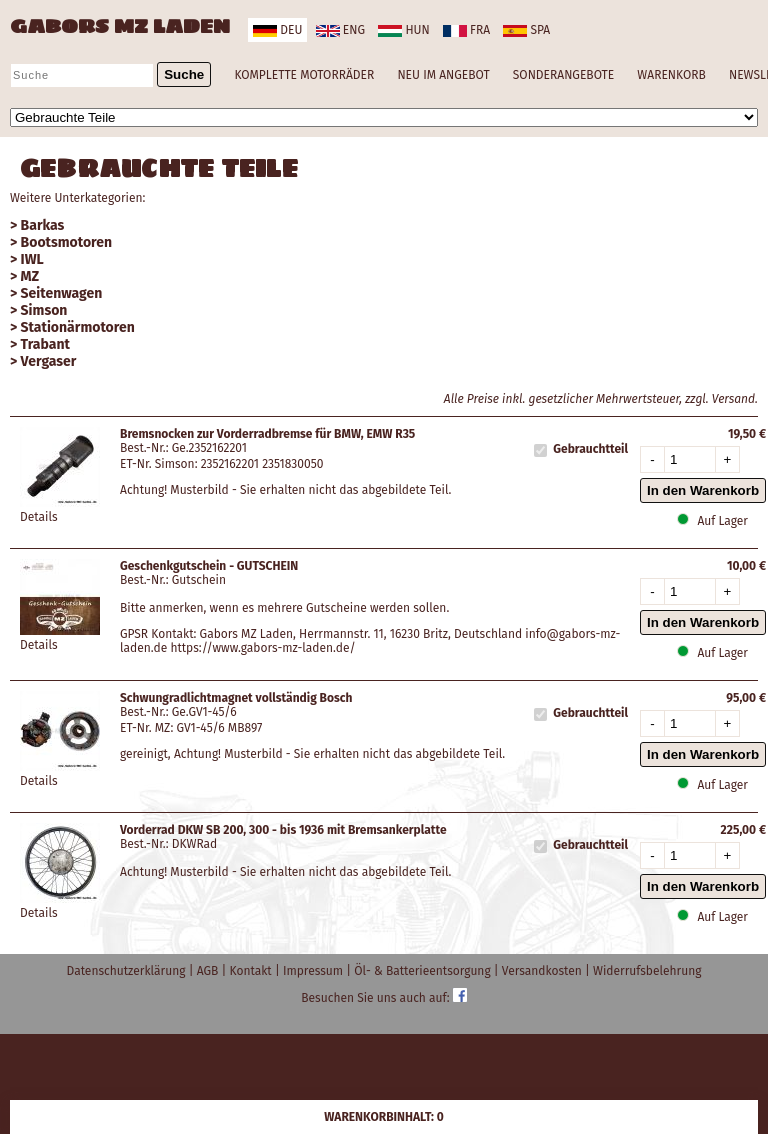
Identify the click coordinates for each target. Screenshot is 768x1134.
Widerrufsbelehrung (647, 971)
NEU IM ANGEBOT (443, 75)
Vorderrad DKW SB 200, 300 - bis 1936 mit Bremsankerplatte (283, 830)
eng (340, 30)
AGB (209, 971)
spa (526, 30)
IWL (32, 259)
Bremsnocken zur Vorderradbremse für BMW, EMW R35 (267, 434)
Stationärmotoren (78, 327)
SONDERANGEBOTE (563, 75)
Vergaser (49, 361)
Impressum (314, 971)
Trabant (45, 344)
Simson (44, 310)
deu (277, 30)
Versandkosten (543, 971)
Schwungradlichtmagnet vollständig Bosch (236, 698)
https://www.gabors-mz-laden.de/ (262, 648)
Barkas (43, 225)
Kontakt (252, 971)
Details (39, 517)
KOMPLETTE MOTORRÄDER (304, 75)
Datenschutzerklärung (128, 971)
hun (403, 30)
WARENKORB (671, 75)
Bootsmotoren (67, 242)
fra (466, 30)
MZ (30, 276)
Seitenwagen (62, 293)
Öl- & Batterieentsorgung (424, 971)
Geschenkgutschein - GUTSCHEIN (209, 566)
